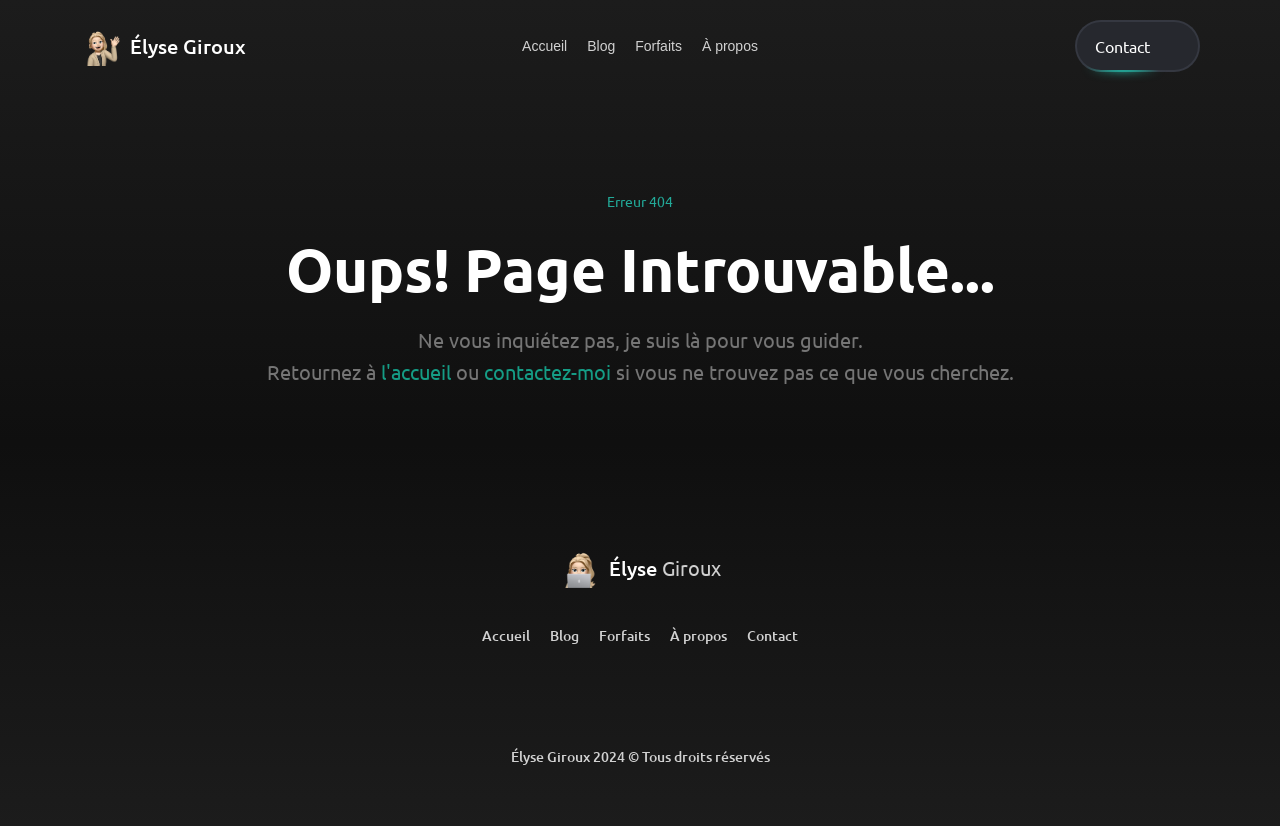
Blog (601, 46)
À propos (730, 46)
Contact (772, 635)
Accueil (544, 46)
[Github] (640, 697)
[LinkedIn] (562, 697)
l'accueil (416, 371)
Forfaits (658, 46)
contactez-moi (547, 371)
